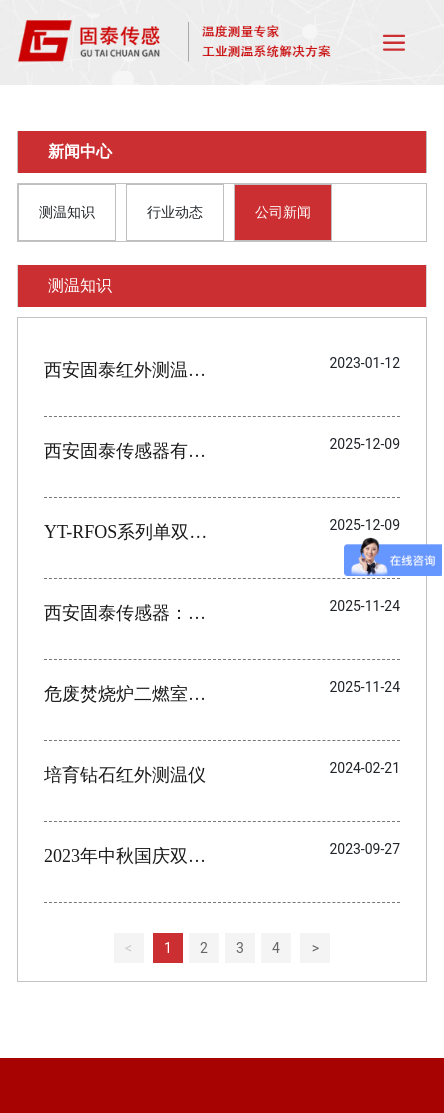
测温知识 (67, 212)
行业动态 (175, 212)
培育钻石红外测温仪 (125, 775)
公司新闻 (283, 212)
